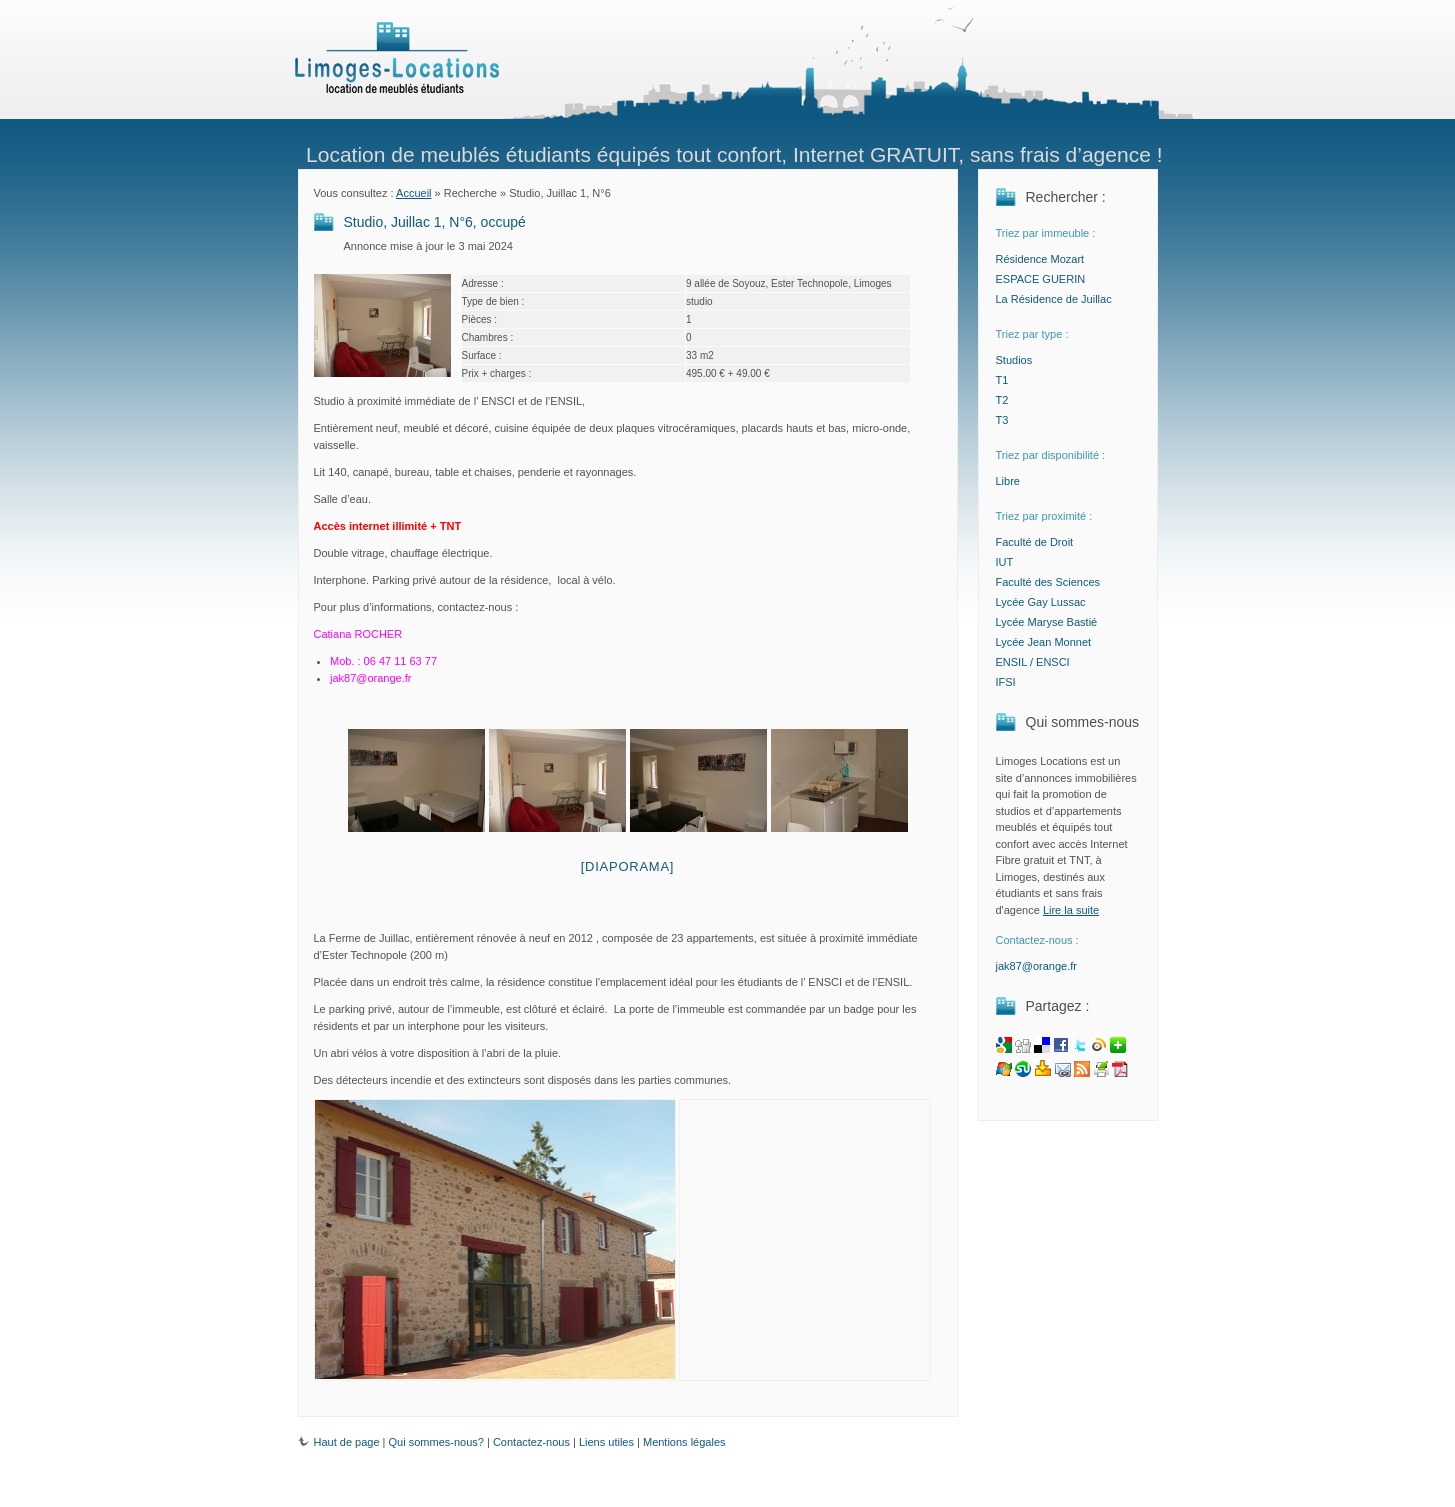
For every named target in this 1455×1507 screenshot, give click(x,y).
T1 (1002, 380)
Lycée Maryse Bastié (1047, 622)
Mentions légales (684, 1442)
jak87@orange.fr (1037, 966)
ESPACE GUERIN (1041, 279)
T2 (1002, 400)
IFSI (1006, 682)
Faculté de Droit (1035, 542)
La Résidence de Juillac (1054, 299)
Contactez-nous (531, 1442)
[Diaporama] (628, 866)
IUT (1005, 562)
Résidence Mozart (1040, 259)
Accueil (413, 193)
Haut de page (339, 1442)
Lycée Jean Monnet (1044, 642)
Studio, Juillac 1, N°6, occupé (435, 222)
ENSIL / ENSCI (1033, 662)
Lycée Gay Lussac (1041, 602)
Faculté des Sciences (1048, 582)
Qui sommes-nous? (436, 1442)
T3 (1002, 420)
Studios (1014, 360)
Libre (1008, 481)
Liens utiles (606, 1442)
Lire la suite (1071, 910)
